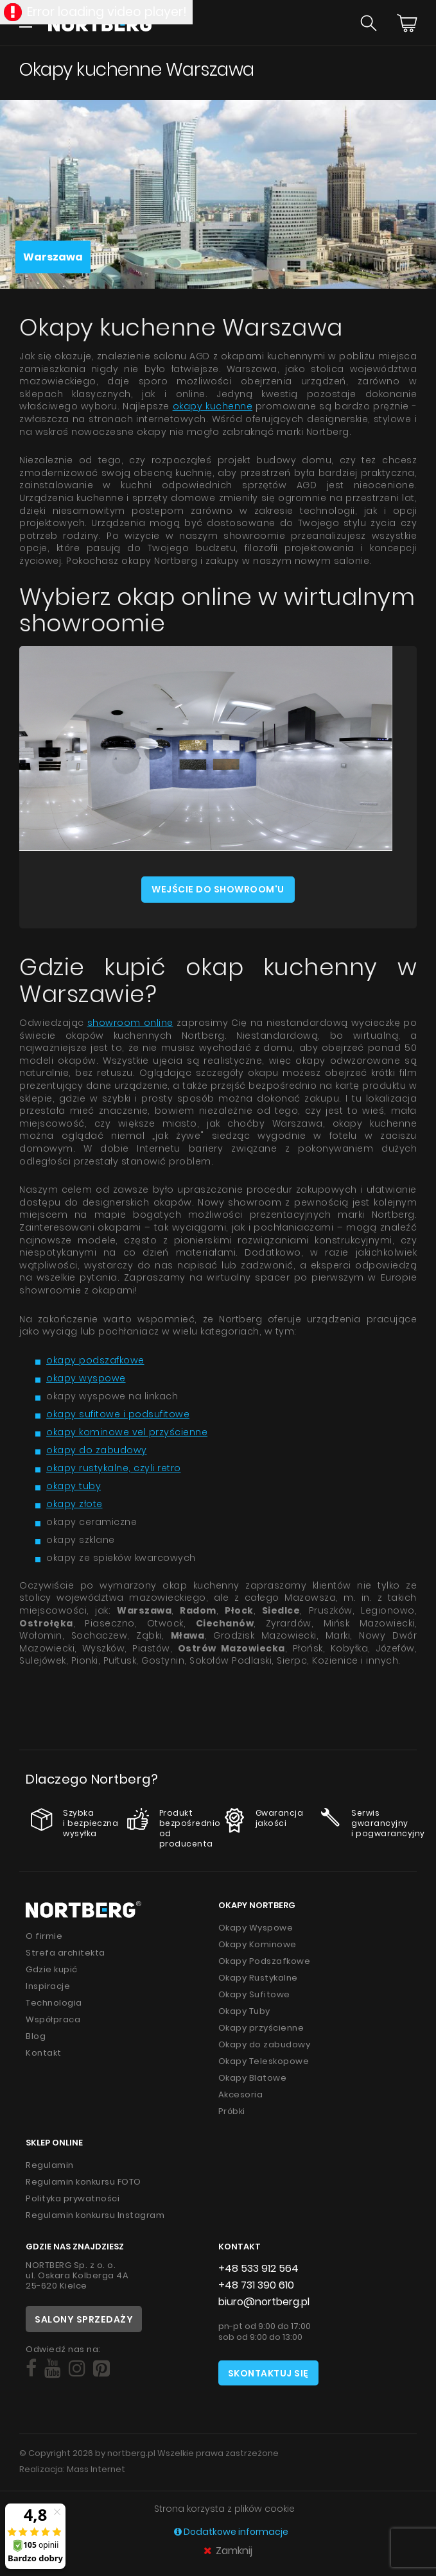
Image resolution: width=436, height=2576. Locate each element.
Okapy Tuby (244, 2011)
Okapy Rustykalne (258, 1978)
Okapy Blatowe (252, 2078)
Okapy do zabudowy (264, 2044)
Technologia (54, 2003)
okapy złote (74, 1503)
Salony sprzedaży (84, 2319)
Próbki (231, 2111)
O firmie (44, 1936)
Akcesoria (240, 2094)
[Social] (31, 2368)
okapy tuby (73, 1486)
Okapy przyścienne (261, 2028)
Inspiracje (48, 1986)
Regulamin (50, 2165)
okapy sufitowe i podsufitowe (117, 1414)
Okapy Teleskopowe (264, 2061)
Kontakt (44, 2053)
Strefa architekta (65, 1953)
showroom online (130, 1022)
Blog (36, 2036)
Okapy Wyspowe (255, 1928)
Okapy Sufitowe (254, 1994)
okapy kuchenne (212, 406)
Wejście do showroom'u (218, 889)
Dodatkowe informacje (231, 2532)
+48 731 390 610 (256, 2285)
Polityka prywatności (72, 2198)
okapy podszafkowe (95, 1360)
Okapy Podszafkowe (264, 1961)
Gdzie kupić (52, 1969)
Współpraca (53, 2019)
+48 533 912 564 (258, 2268)
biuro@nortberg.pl (264, 2301)
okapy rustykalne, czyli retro (113, 1468)
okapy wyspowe (86, 1378)
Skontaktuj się (268, 2373)
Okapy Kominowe (257, 1944)
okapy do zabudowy (96, 1450)
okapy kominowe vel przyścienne (126, 1432)
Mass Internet (96, 2469)
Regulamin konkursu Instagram (95, 2215)
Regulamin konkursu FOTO (83, 2182)
